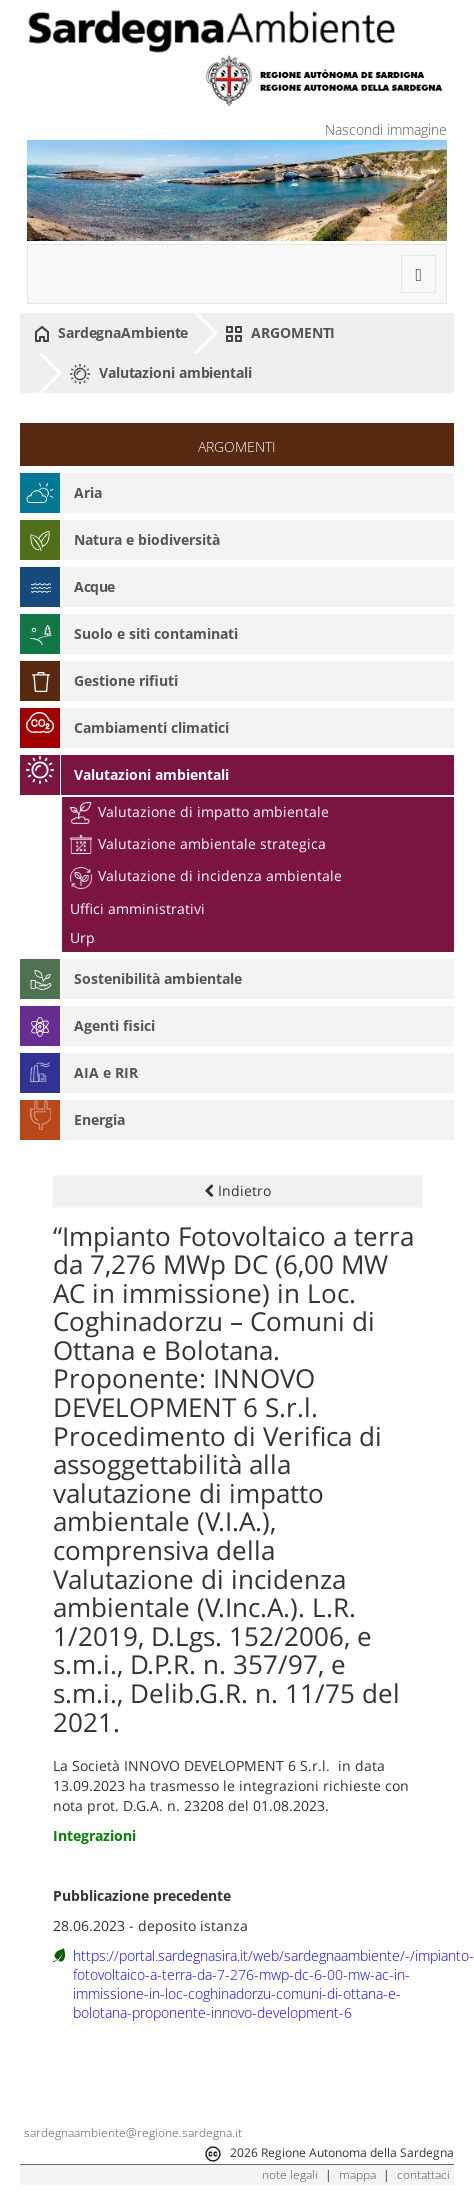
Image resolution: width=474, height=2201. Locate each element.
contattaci (423, 2174)
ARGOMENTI (280, 333)
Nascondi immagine (386, 129)
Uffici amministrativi (137, 908)
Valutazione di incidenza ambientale (206, 875)
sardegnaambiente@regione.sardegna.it (133, 2132)
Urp (82, 937)
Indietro (237, 1190)
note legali (290, 2174)
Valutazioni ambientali (160, 374)
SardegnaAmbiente (111, 333)
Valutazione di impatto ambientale (199, 811)
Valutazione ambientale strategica (198, 843)
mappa (357, 2174)
